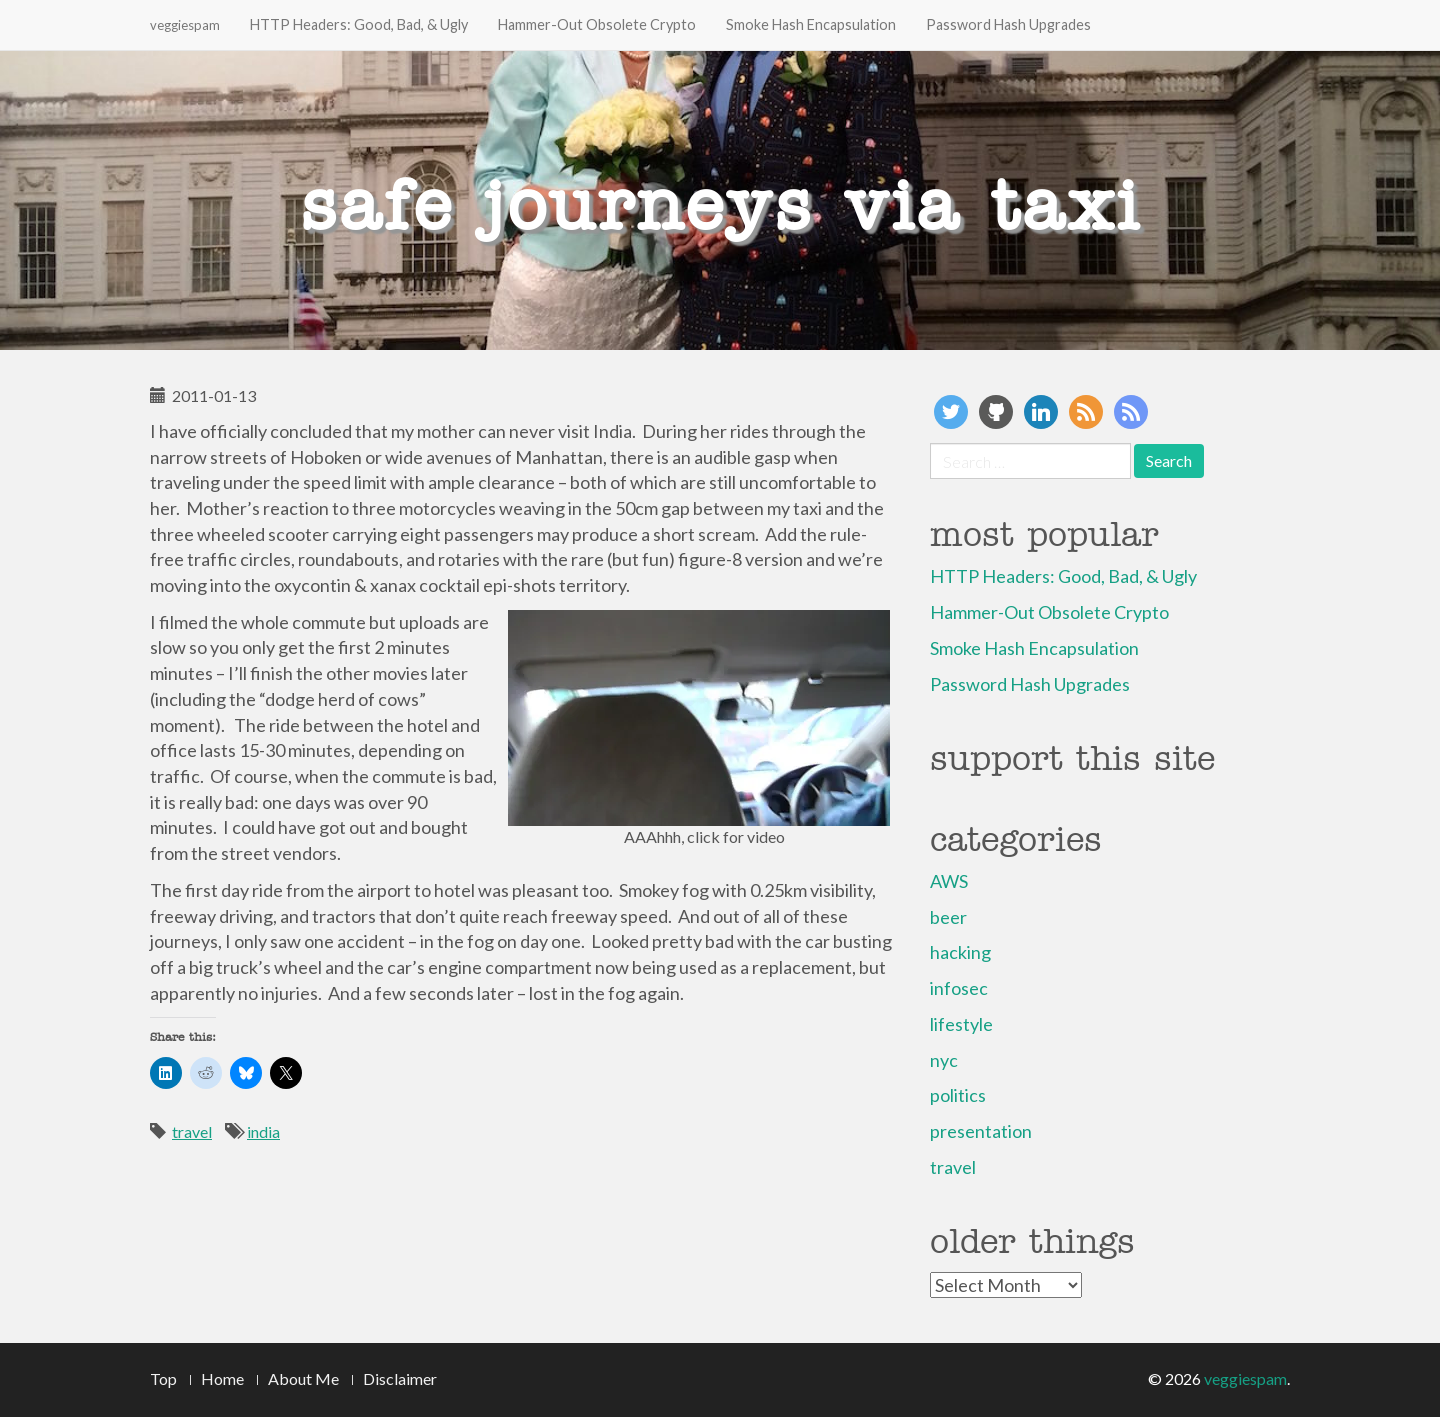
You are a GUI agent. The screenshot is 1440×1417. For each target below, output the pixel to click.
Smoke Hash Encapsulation (811, 24)
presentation (981, 1131)
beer (948, 917)
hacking (960, 952)
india (263, 1131)
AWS (949, 881)
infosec (959, 988)
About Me (303, 1378)
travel (192, 1131)
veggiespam (185, 25)
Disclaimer (400, 1378)
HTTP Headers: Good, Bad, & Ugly (359, 24)
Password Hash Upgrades (1008, 24)
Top (163, 1378)
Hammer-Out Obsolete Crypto (597, 24)
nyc (944, 1060)
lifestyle (961, 1024)
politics (958, 1095)
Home (222, 1378)
